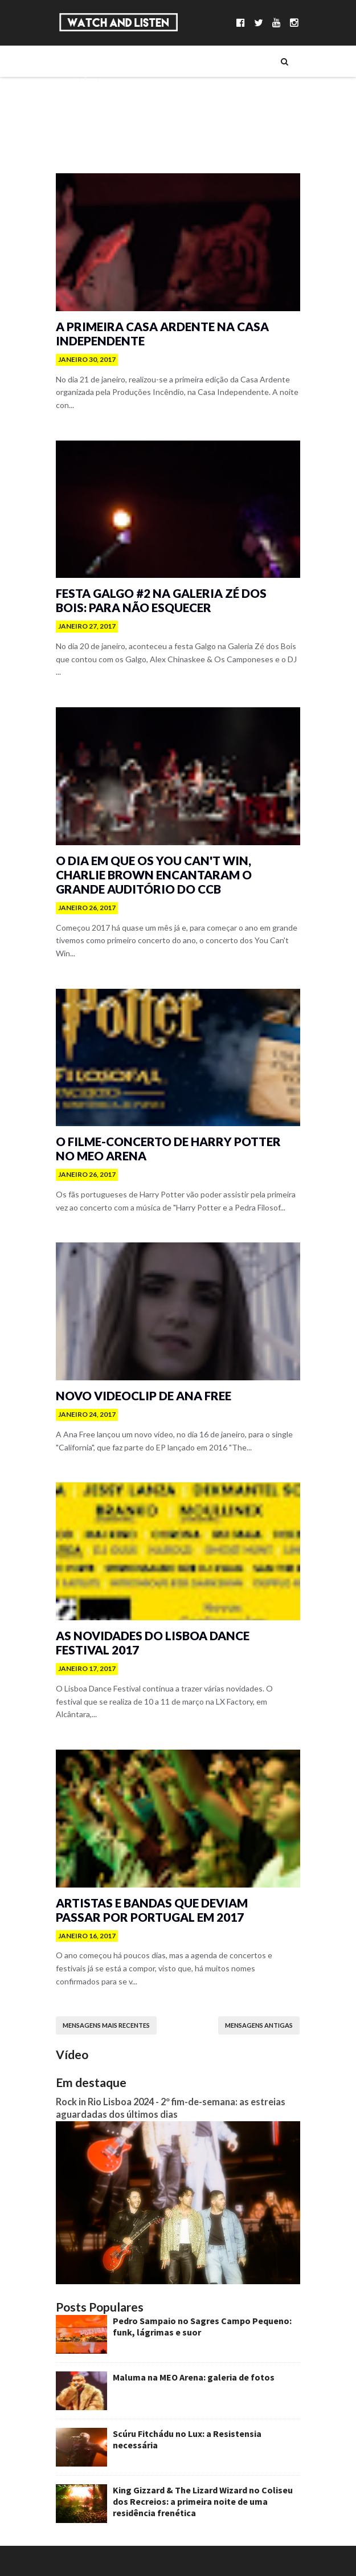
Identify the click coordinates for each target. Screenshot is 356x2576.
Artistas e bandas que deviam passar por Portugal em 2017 (172, 1905)
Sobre (81, 61)
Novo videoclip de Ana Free (140, 1395)
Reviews (85, 158)
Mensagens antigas (265, 2008)
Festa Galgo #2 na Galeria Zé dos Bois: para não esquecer (175, 610)
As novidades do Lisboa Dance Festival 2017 (149, 1646)
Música (83, 80)
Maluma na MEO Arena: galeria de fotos (188, 2368)
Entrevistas (92, 119)
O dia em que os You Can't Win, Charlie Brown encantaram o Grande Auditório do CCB (150, 876)
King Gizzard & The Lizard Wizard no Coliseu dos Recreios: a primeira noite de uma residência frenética (205, 2492)
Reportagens (94, 138)
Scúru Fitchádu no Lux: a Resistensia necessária (204, 2424)
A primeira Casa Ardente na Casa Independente (158, 338)
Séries (81, 100)
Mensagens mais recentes (100, 2008)
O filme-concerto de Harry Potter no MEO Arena (166, 1142)
